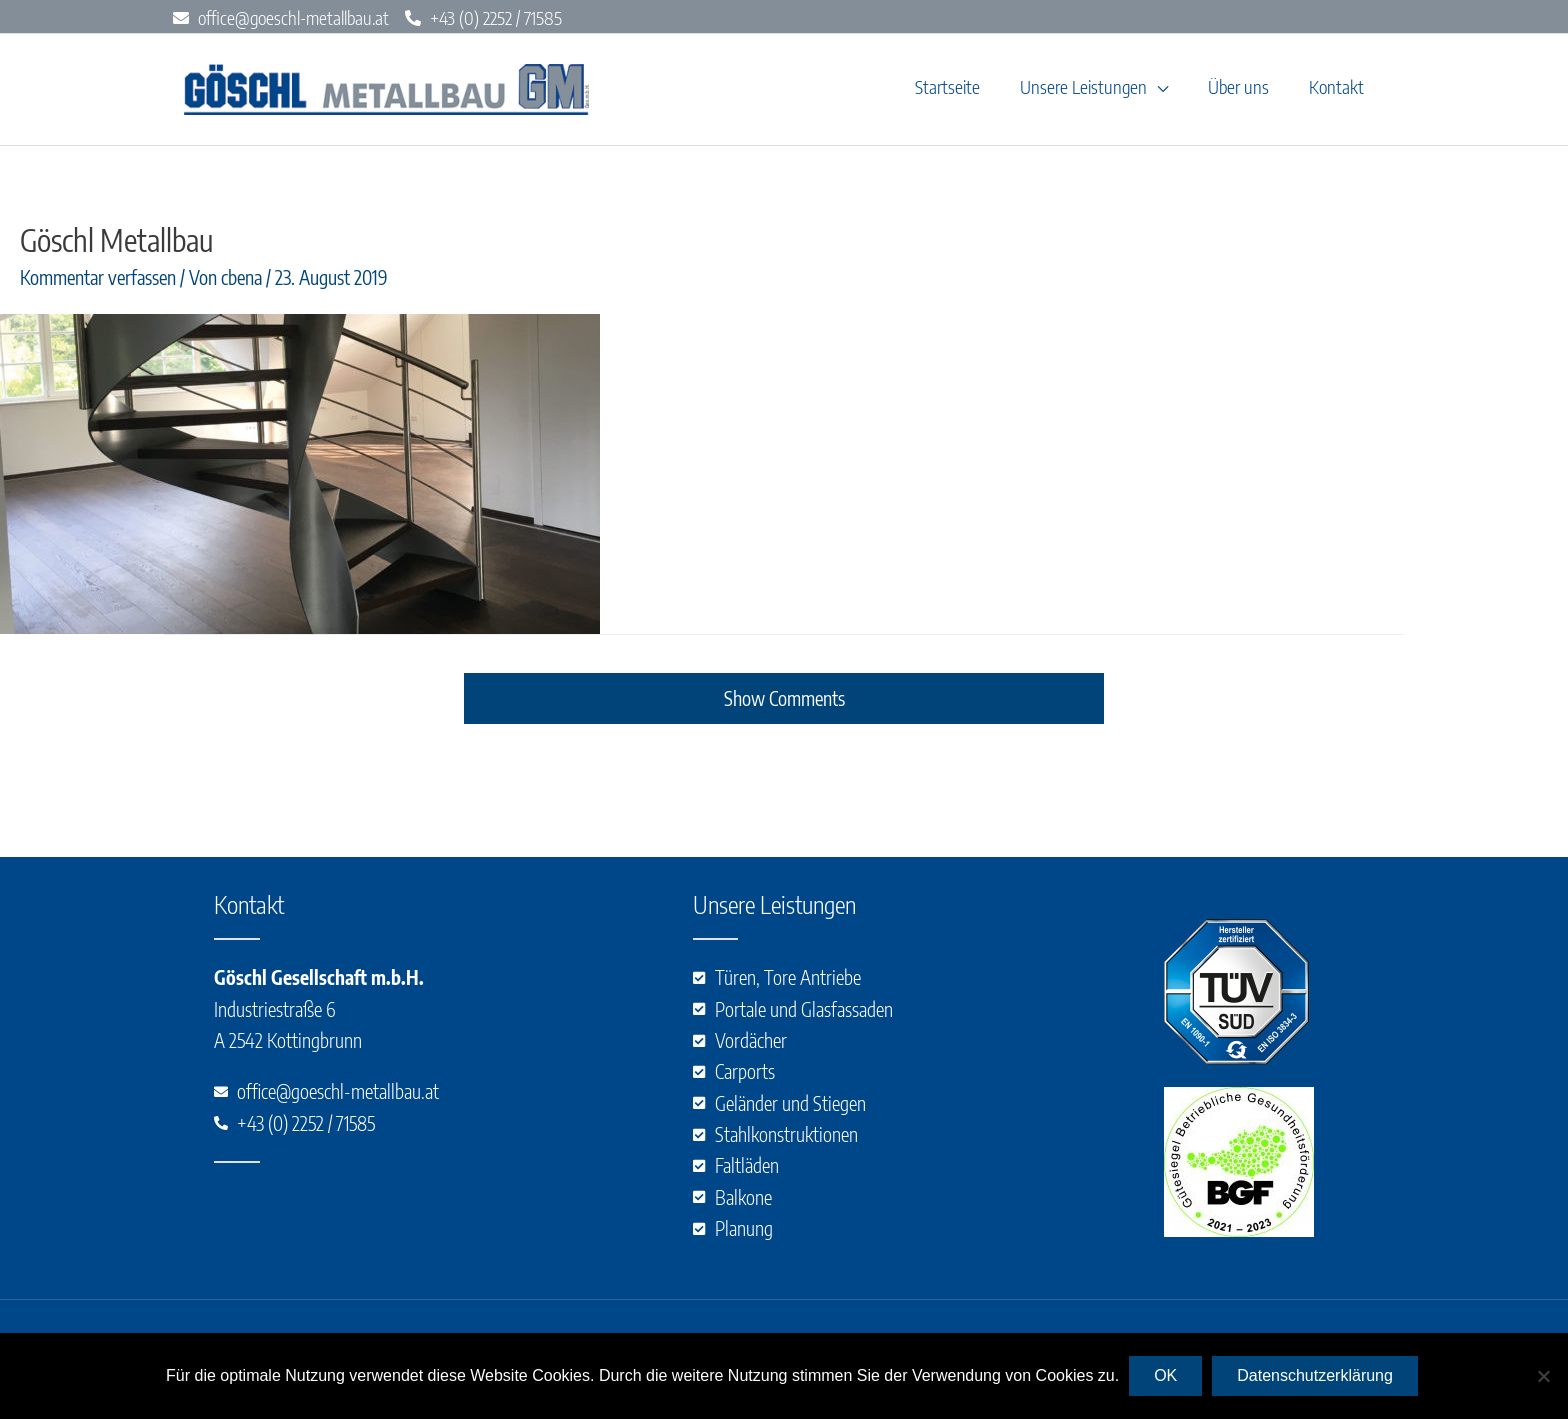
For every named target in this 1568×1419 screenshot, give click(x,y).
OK (1165, 1375)
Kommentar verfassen (98, 280)
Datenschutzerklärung (1315, 1375)
